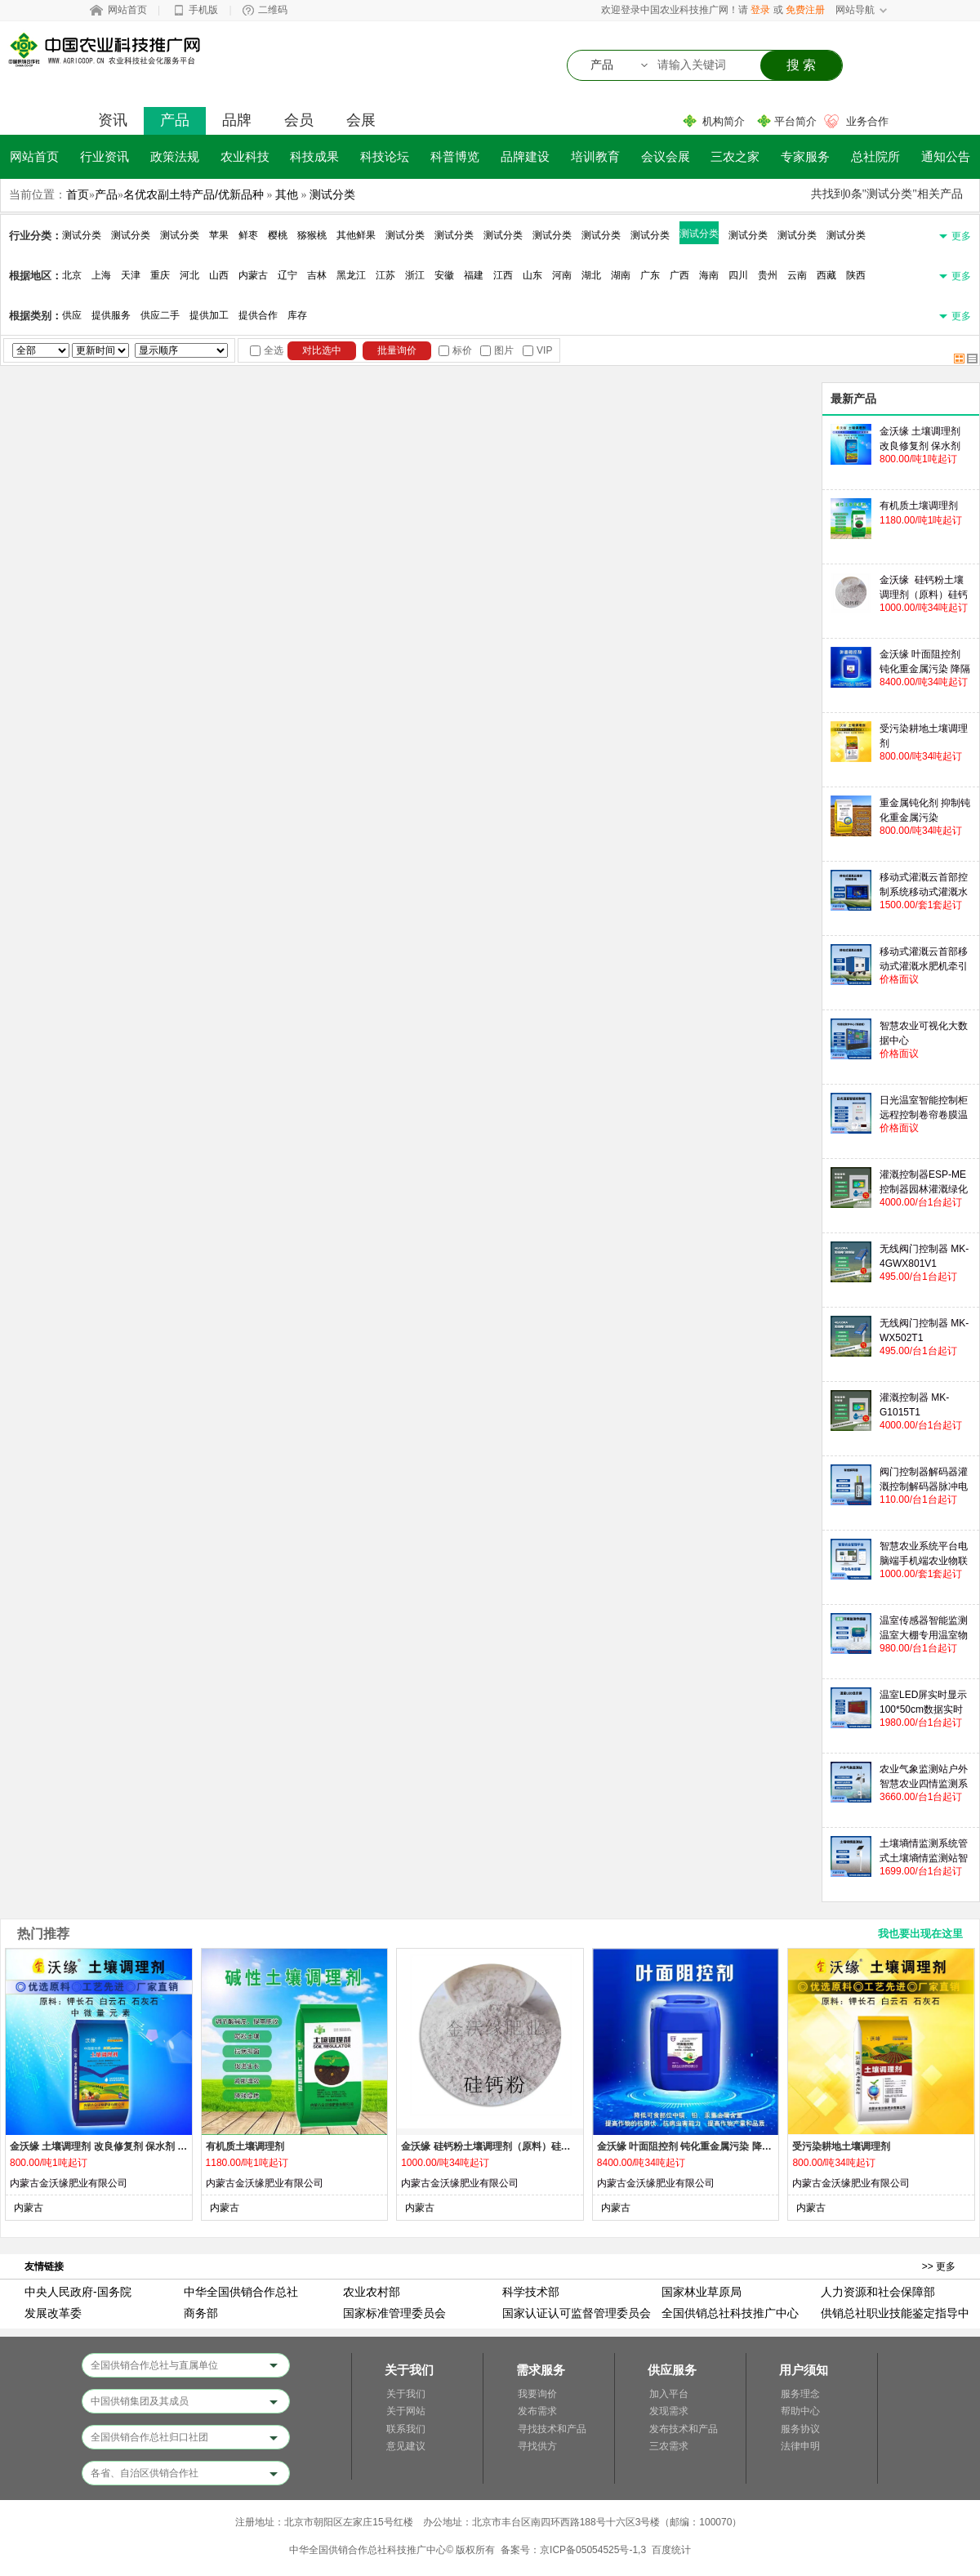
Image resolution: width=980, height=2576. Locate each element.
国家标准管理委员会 (394, 2313)
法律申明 (800, 2446)
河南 (562, 275)
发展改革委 (53, 2313)
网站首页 (127, 10)
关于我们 (405, 2394)
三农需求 (668, 2446)
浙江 (415, 275)
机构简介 (723, 121)
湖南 (620, 275)
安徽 (444, 275)
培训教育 (595, 156)
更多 (961, 236)
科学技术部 (530, 2291)
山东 (532, 275)
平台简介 (795, 121)
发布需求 (537, 2411)
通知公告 (945, 156)
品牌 (237, 120)
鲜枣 (248, 235)
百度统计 (671, 2550)
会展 (361, 120)
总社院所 (875, 156)
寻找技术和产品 (552, 2429)
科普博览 (454, 156)
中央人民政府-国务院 (77, 2291)
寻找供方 (537, 2446)
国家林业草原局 (702, 2291)
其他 (286, 194)
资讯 (112, 120)
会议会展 (665, 156)
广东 (650, 275)
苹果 (219, 235)
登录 (760, 10)
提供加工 (209, 315)
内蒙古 (253, 275)
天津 (130, 275)
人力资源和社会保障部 (878, 2291)
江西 (503, 275)
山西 (219, 275)
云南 (797, 275)
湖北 (591, 275)
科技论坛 (384, 156)
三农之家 (735, 156)
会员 (299, 120)
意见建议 (405, 2446)
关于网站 (405, 2411)
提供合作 (258, 315)
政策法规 (174, 156)
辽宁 (287, 275)
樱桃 (277, 235)
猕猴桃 (312, 235)
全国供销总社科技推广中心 (730, 2313)
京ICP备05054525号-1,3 (593, 2550)
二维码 (272, 10)
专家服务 (805, 156)
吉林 (317, 275)
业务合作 (867, 121)
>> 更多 (939, 2266)
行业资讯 (104, 156)
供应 (72, 315)
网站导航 (855, 10)
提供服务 (111, 315)
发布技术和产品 (683, 2429)
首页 (77, 194)
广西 (679, 275)
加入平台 (668, 2394)
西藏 (826, 275)
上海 (101, 275)
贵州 (767, 275)
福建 (473, 275)
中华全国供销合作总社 (241, 2291)
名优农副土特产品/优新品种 (193, 194)
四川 (738, 275)
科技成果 (314, 156)
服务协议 (800, 2429)
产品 (174, 120)
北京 (72, 275)
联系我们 (405, 2429)
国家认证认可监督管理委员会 (576, 2313)
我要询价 (537, 2394)
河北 (189, 275)
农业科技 (245, 156)
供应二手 (160, 315)
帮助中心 (800, 2411)
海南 (709, 275)
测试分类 (332, 194)
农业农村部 (371, 2291)
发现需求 (668, 2411)
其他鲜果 (356, 235)
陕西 (856, 275)
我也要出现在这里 (920, 1934)
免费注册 (805, 10)
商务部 (201, 2313)
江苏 (385, 275)
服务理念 (800, 2394)
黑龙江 (351, 275)
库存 (297, 315)
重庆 (160, 275)
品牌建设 (525, 156)
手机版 (203, 10)
